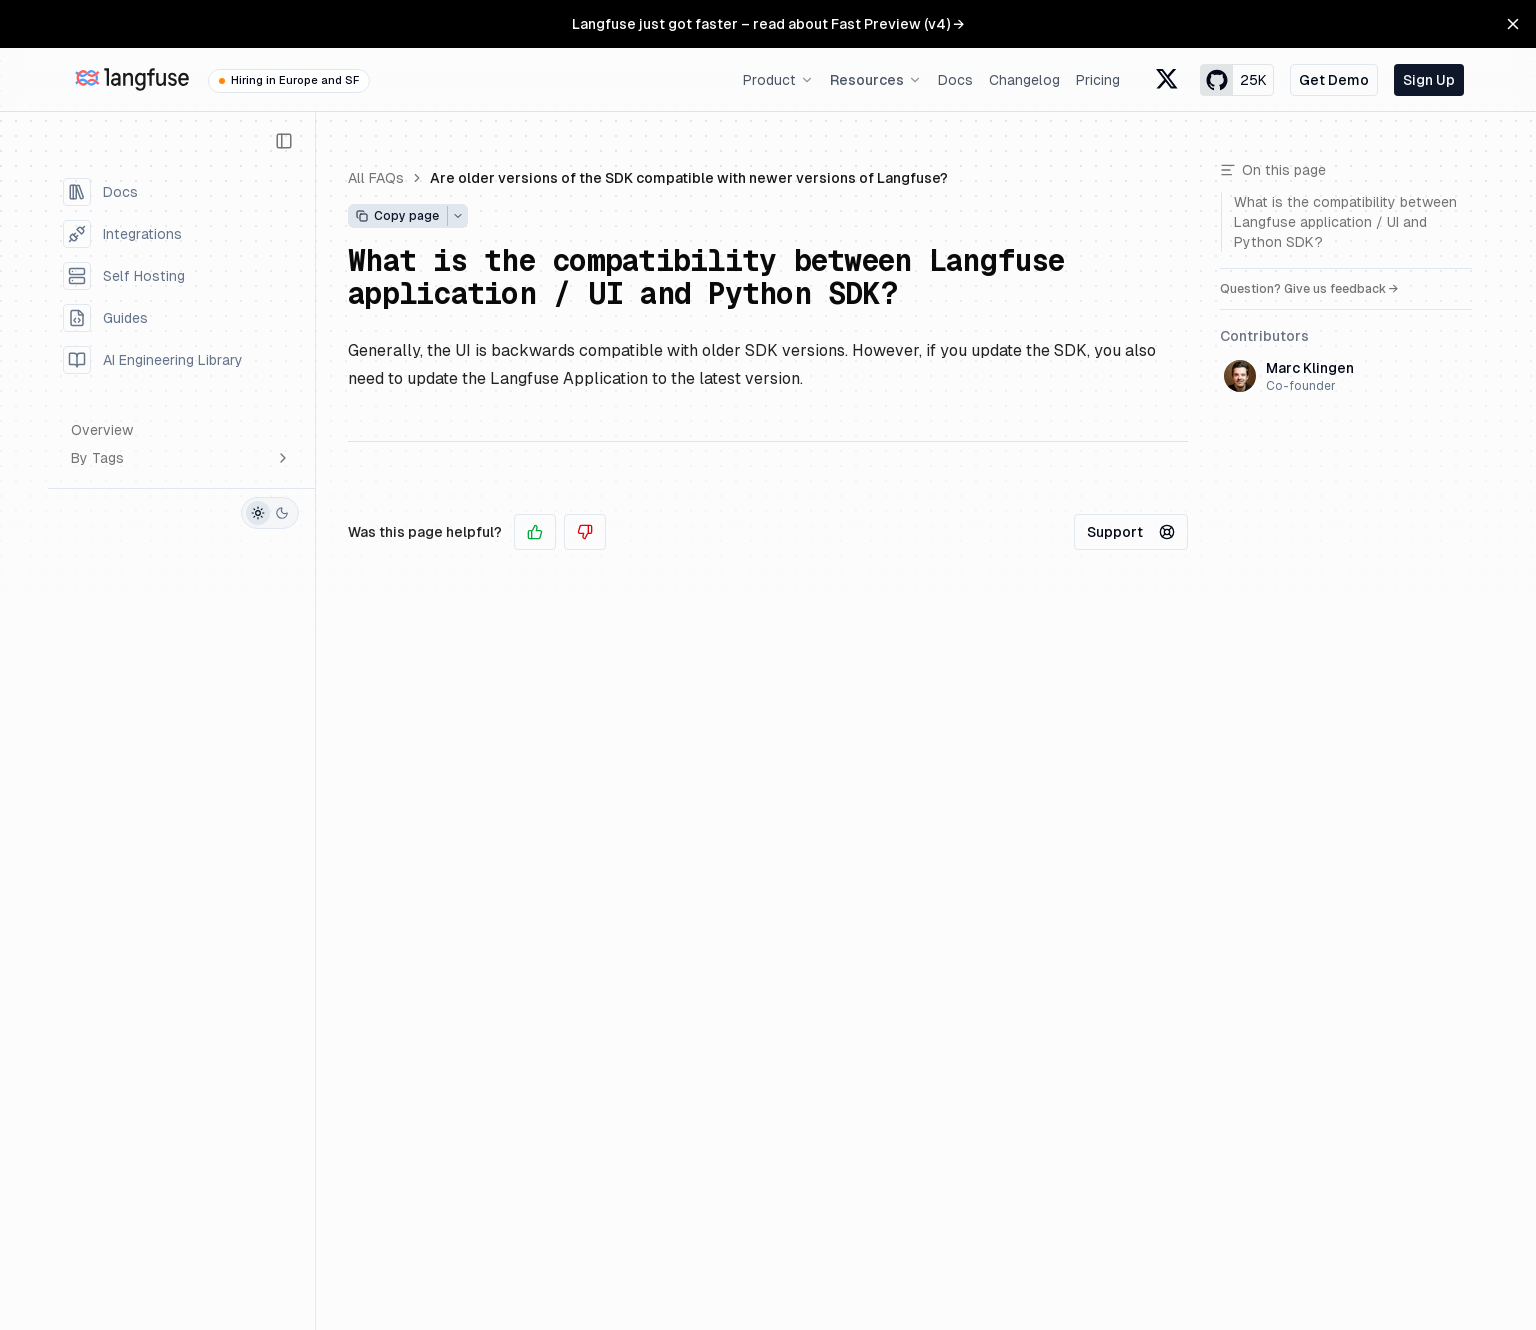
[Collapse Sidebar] (284, 141)
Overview (102, 430)
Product (778, 80)
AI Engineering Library (153, 360)
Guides (105, 318)
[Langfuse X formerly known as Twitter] (1168, 80)
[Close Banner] (1513, 24)
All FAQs (376, 178)
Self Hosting (124, 276)
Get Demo (1334, 80)
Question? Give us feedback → (1309, 289)
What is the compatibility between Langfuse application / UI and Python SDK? (706, 277)
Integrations (122, 234)
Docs (955, 80)
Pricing (1098, 80)
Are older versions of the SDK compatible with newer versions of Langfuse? (689, 178)
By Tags (181, 458)
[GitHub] (69, 513)
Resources (876, 80)
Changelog (1024, 80)
